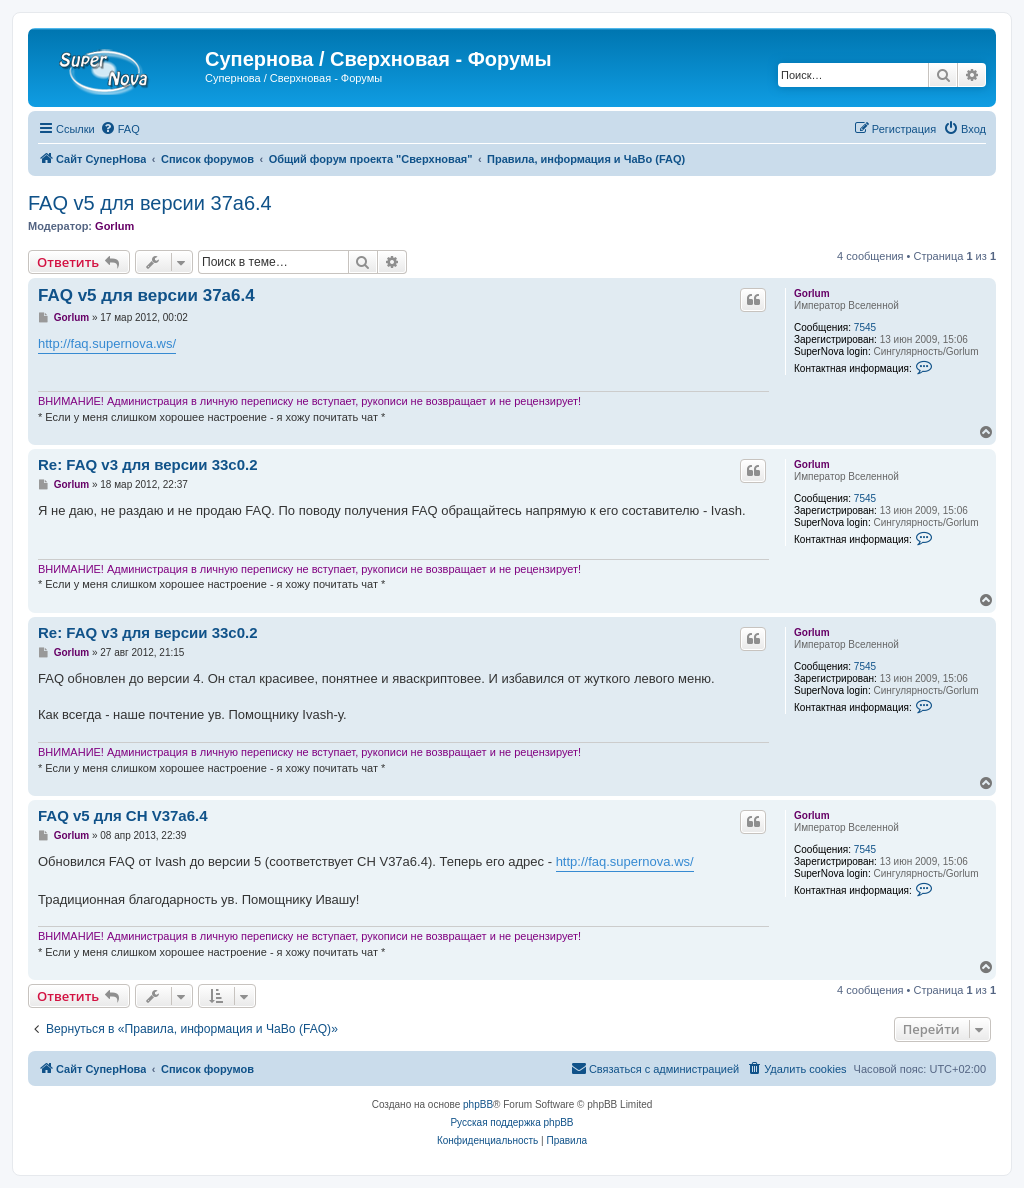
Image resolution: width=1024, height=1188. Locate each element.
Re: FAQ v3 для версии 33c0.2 (148, 464)
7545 (865, 327)
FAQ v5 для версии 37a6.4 (150, 203)
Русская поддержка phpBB (511, 1122)
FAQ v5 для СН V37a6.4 (123, 815)
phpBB (478, 1104)
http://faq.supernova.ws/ (107, 343)
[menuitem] (120, 129)
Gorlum (114, 226)
